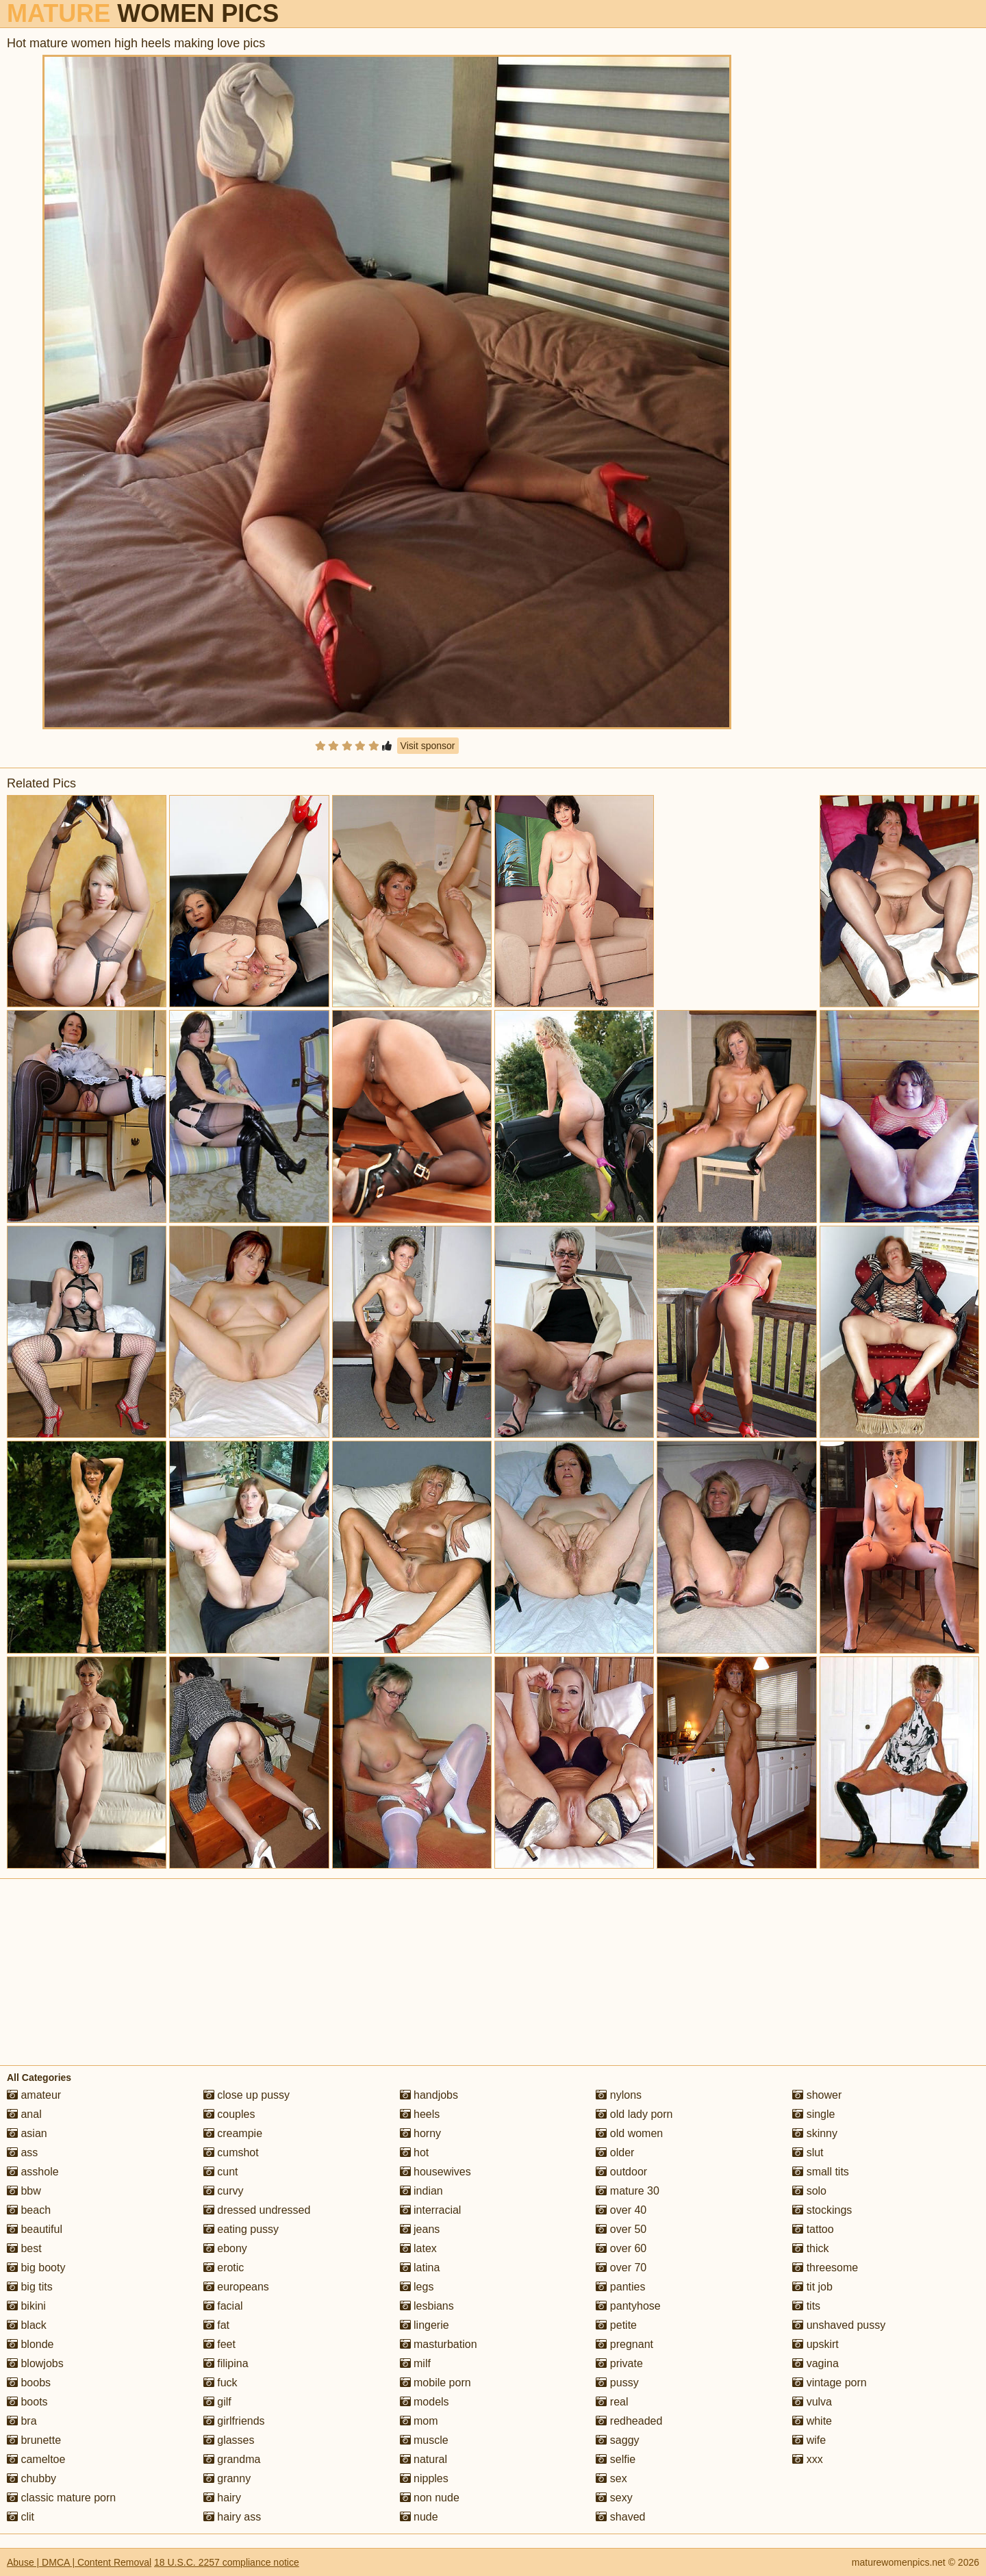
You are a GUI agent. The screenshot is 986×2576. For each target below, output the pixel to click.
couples (229, 2114)
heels (420, 2114)
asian (27, 2133)
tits (806, 2306)
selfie (615, 2459)
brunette (34, 2440)
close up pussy (246, 2095)
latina (420, 2267)
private (619, 2363)
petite (616, 2325)
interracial (431, 2210)
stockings (822, 2210)
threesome (825, 2267)
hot (414, 2152)
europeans (236, 2287)
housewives (435, 2171)
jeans (420, 2229)
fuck (220, 2382)
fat (216, 2325)
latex (418, 2248)
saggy (617, 2440)
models (424, 2402)
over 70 (621, 2267)
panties (620, 2287)
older (615, 2152)
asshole (33, 2171)
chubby (31, 2478)
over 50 (621, 2229)
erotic (223, 2267)
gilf (217, 2402)
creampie (232, 2133)
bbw (24, 2191)
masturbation (438, 2344)
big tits (30, 2287)
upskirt (815, 2344)
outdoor (621, 2171)
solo (809, 2191)
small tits (820, 2171)
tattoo (812, 2229)
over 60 (621, 2248)
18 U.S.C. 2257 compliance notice (226, 2562)
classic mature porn (61, 2497)
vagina (815, 2363)
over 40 (621, 2210)
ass (22, 2152)
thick (810, 2248)
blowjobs (35, 2363)
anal (24, 2114)
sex (611, 2478)
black (27, 2325)
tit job (812, 2287)
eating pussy (241, 2229)
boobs (29, 2382)
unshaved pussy (838, 2325)
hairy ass (232, 2517)
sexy (614, 2497)
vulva (812, 2402)
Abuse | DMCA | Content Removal (79, 2562)
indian (421, 2191)
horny (420, 2133)
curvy (223, 2191)
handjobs (429, 2095)
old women (629, 2133)
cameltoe (36, 2459)
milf (415, 2363)
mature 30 (627, 2191)
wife (809, 2440)
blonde (30, 2344)
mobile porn (435, 2382)
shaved (620, 2517)
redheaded (629, 2421)
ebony (225, 2248)
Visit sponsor (428, 745)
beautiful (34, 2229)
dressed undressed (257, 2210)
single (813, 2114)
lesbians (427, 2306)
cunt (220, 2171)
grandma (232, 2459)
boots (27, 2402)
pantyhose (628, 2306)
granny (227, 2478)
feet (219, 2344)
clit (20, 2517)
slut (807, 2152)
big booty (36, 2267)
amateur (34, 2095)
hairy (222, 2497)
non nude (429, 2497)
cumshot (231, 2152)
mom (419, 2421)
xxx (807, 2459)
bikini (26, 2306)
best (24, 2248)
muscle (424, 2440)
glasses (229, 2440)
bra (22, 2421)
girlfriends (234, 2421)
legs (417, 2287)
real (612, 2402)
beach (29, 2210)
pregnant (624, 2344)
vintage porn (829, 2382)
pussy (617, 2382)
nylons (619, 2095)
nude (419, 2517)
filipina (226, 2363)
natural (423, 2459)
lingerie (424, 2325)
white (812, 2421)
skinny (814, 2133)
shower (817, 2095)
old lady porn (634, 2114)
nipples (424, 2478)
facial (223, 2306)
